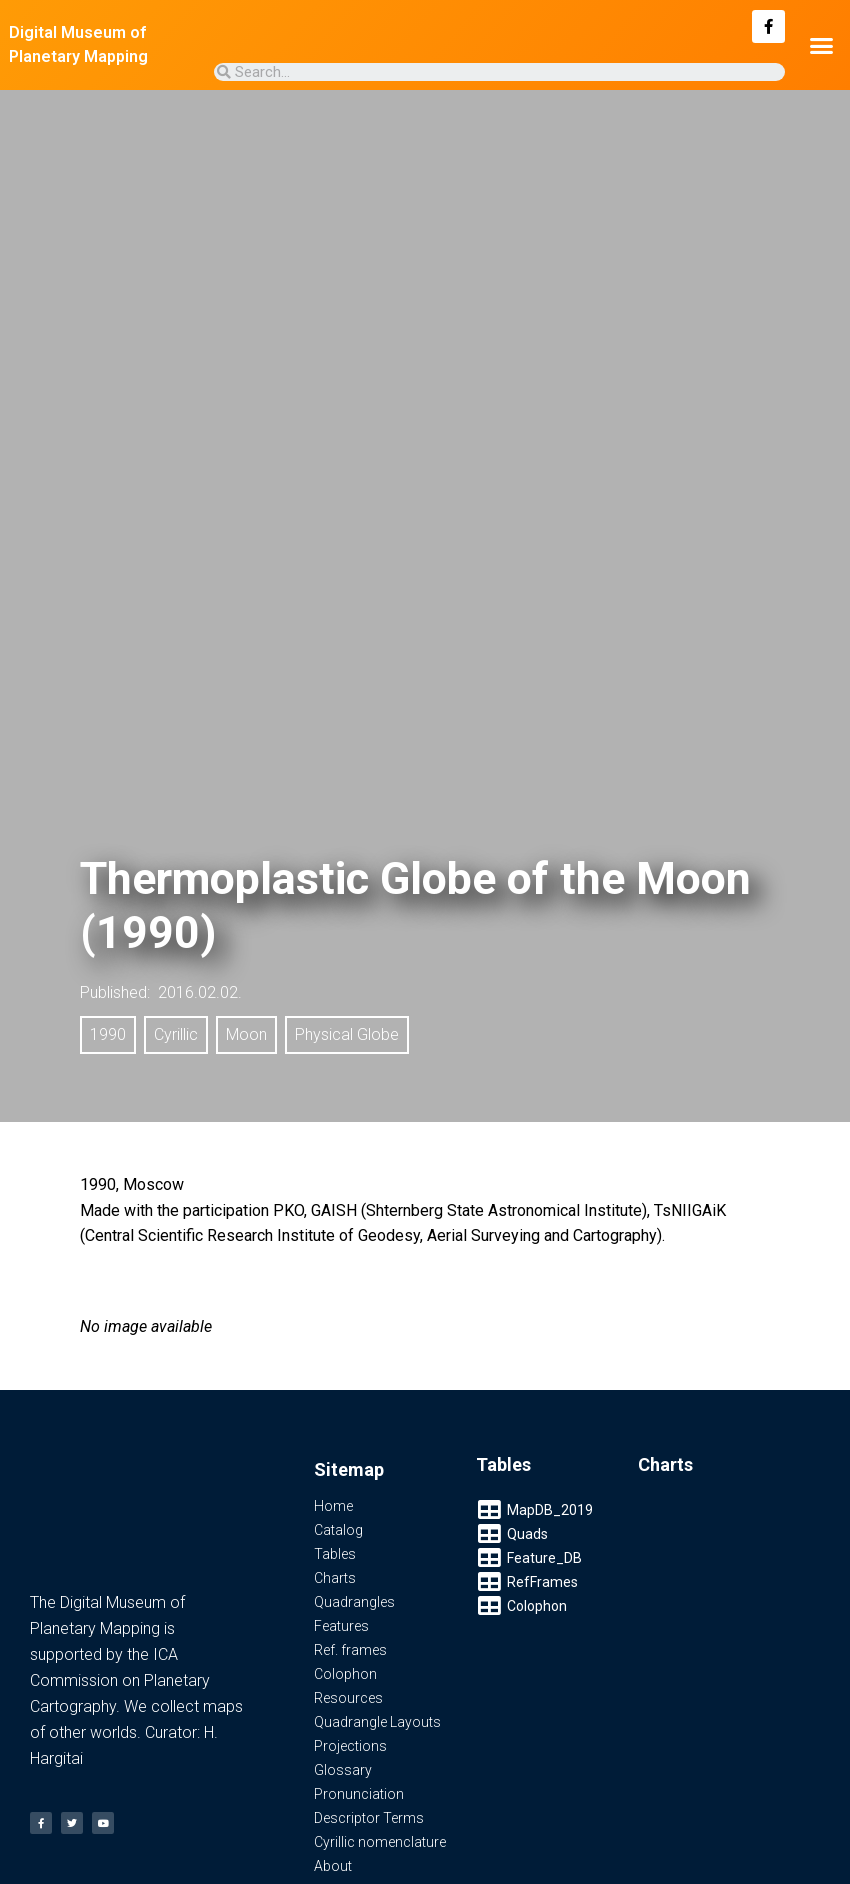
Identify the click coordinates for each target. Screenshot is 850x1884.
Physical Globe (347, 1034)
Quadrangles (354, 1602)
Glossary (343, 1770)
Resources (348, 1698)
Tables (335, 1554)
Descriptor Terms (369, 1818)
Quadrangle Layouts (377, 1722)
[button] (821, 45)
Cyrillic (176, 1034)
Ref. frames (350, 1650)
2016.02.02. (200, 992)
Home (333, 1506)
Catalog (338, 1530)
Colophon (345, 1674)
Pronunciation (359, 1794)
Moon (246, 1034)
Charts (335, 1578)
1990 (108, 1034)
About (333, 1866)
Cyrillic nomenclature (380, 1842)
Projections (350, 1746)
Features (341, 1626)
